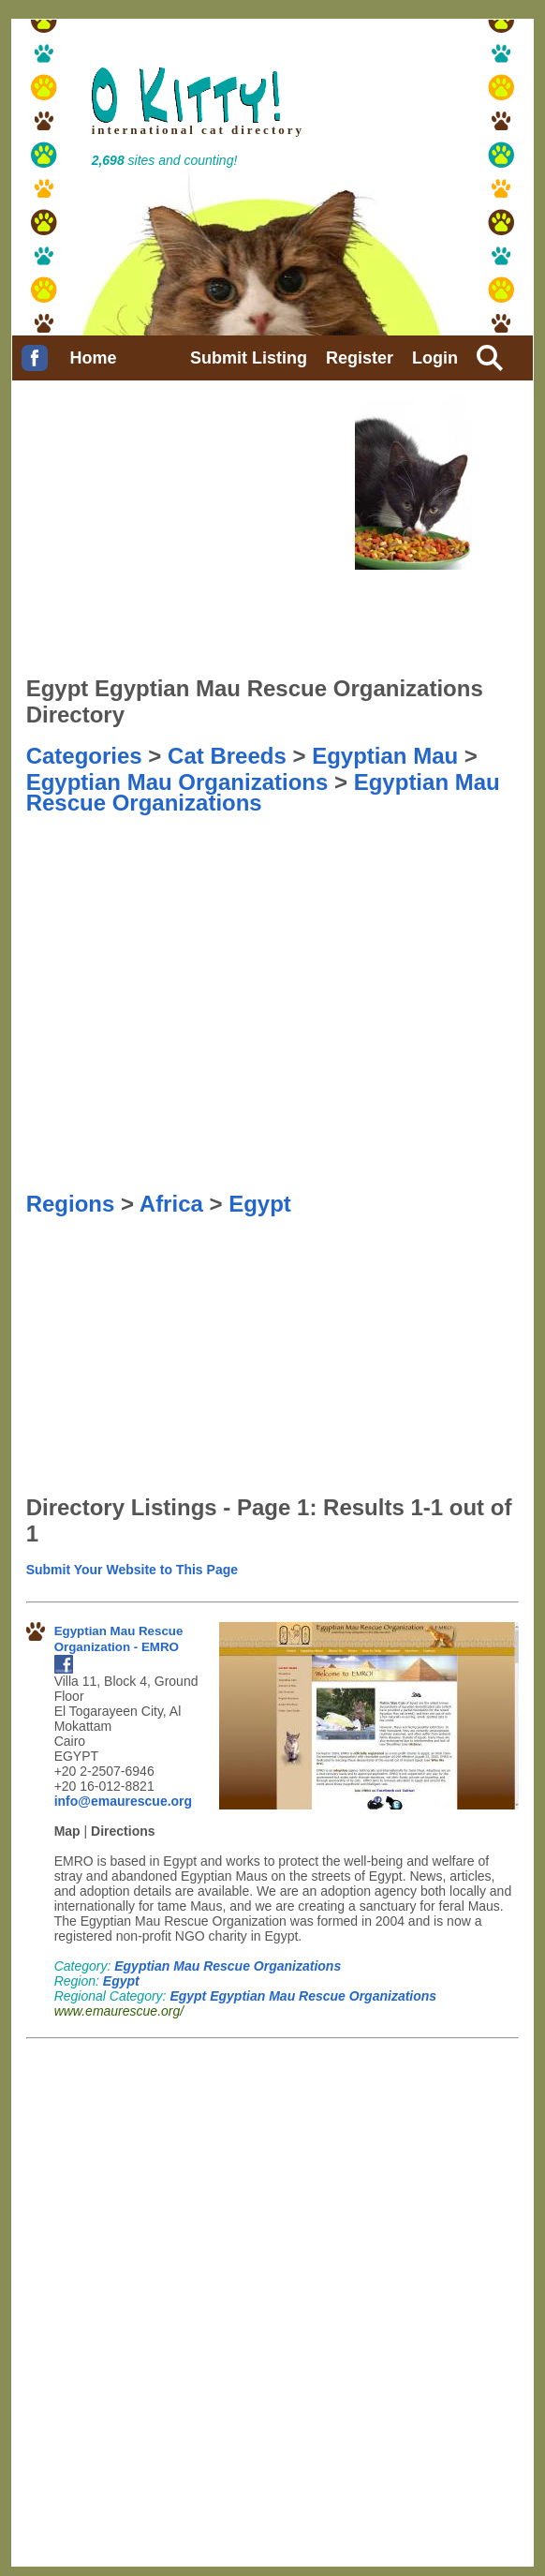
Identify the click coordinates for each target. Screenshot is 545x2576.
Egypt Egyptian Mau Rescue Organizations (302, 1995)
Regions (70, 1203)
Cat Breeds (227, 755)
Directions (123, 1831)
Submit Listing (248, 358)
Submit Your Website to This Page (132, 1569)
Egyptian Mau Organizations (177, 782)
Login (435, 358)
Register (359, 358)
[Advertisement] (120, 857)
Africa (171, 1203)
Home (93, 358)
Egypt (259, 1203)
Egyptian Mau (385, 755)
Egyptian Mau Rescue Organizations (227, 1965)
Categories (84, 755)
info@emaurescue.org (123, 1801)
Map (67, 1831)
